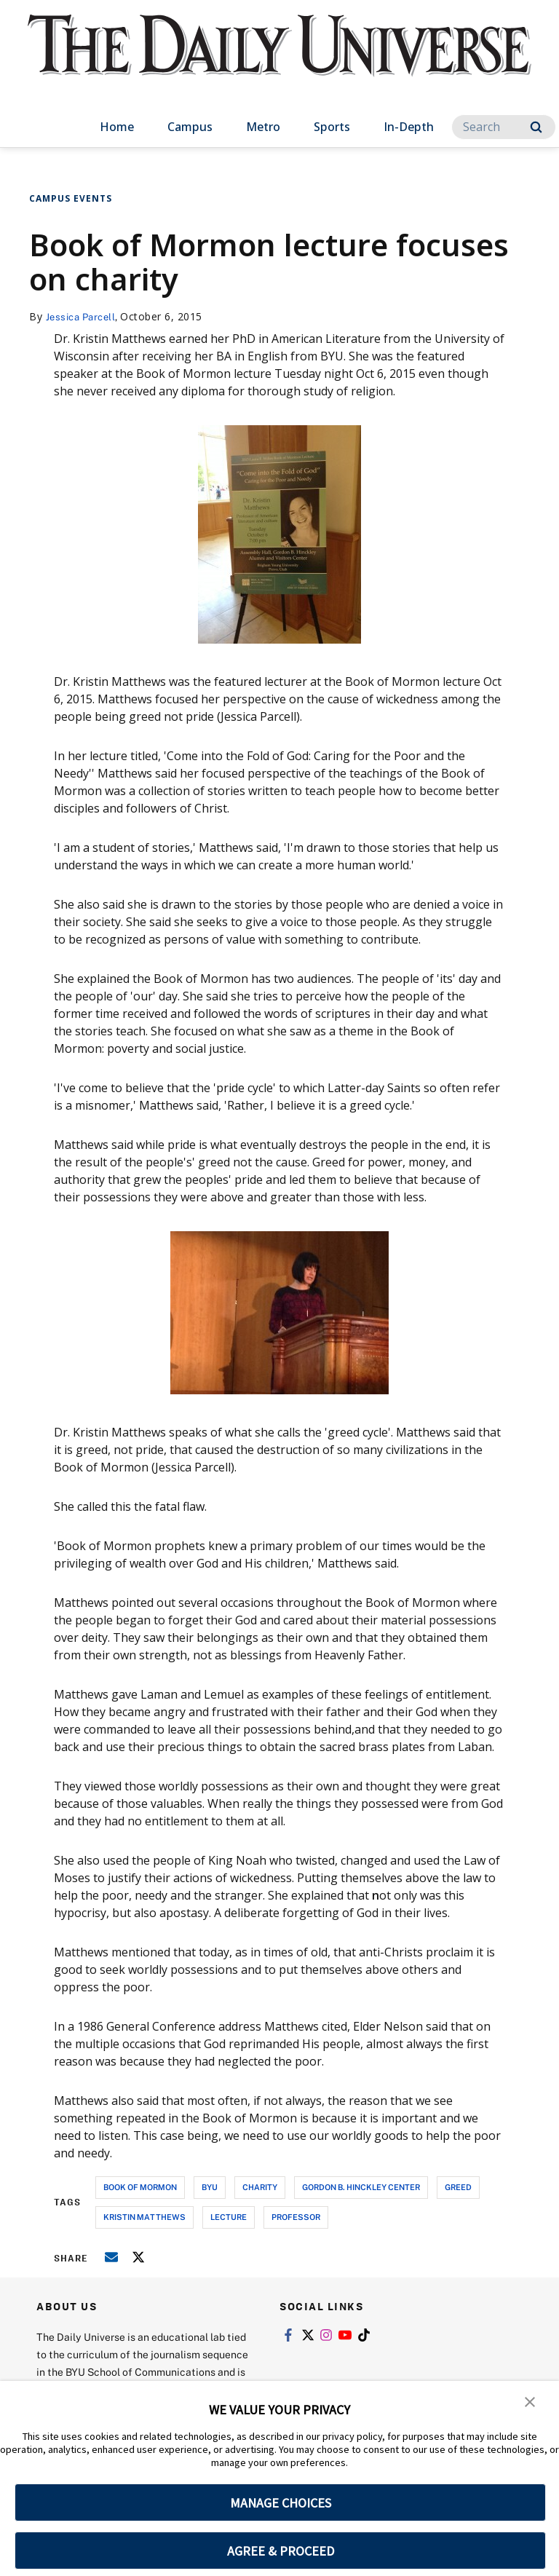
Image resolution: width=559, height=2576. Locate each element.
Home (117, 127)
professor (295, 2216)
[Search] (503, 127)
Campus (190, 127)
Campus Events (70, 198)
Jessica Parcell (84, 316)
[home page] (279, 58)
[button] (530, 2402)
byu (210, 2187)
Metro (263, 127)
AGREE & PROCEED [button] (280, 2551)
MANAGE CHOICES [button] (280, 2502)
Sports (332, 127)
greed (458, 2187)
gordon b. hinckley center (361, 2187)
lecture (228, 2216)
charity (259, 2187)
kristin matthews (144, 2216)
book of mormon (140, 2187)
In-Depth (409, 127)
